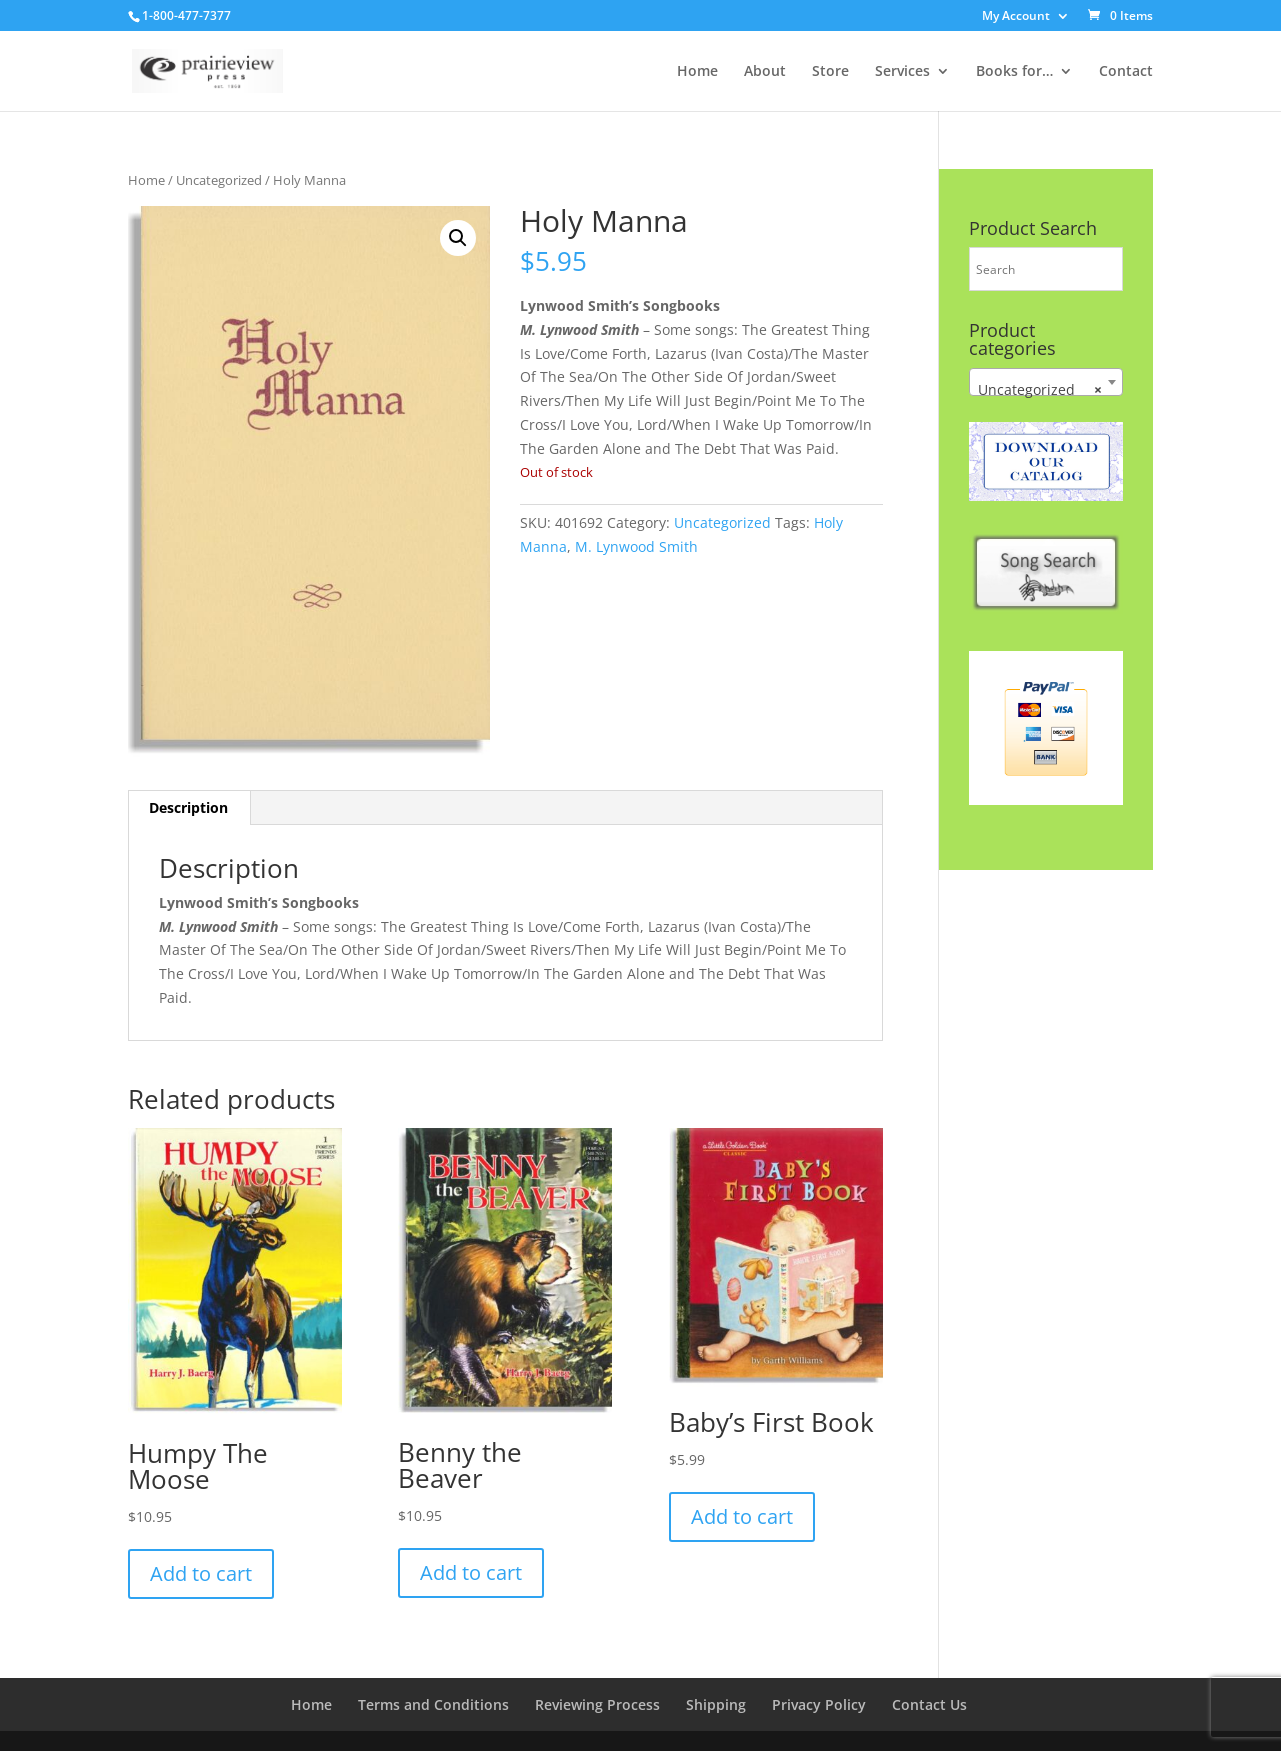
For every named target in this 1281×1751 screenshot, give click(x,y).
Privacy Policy (819, 1704)
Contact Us (929, 1704)
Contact (1126, 72)
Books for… (1014, 72)
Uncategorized (219, 180)
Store (830, 72)
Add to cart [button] (201, 1573)
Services (902, 72)
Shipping (716, 1704)
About (765, 72)
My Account (1016, 17)
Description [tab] (188, 807)
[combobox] (1046, 382)
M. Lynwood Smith (636, 546)
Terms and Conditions (433, 1704)
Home (697, 72)
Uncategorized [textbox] (1040, 390)
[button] (458, 238)
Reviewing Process (597, 1704)
